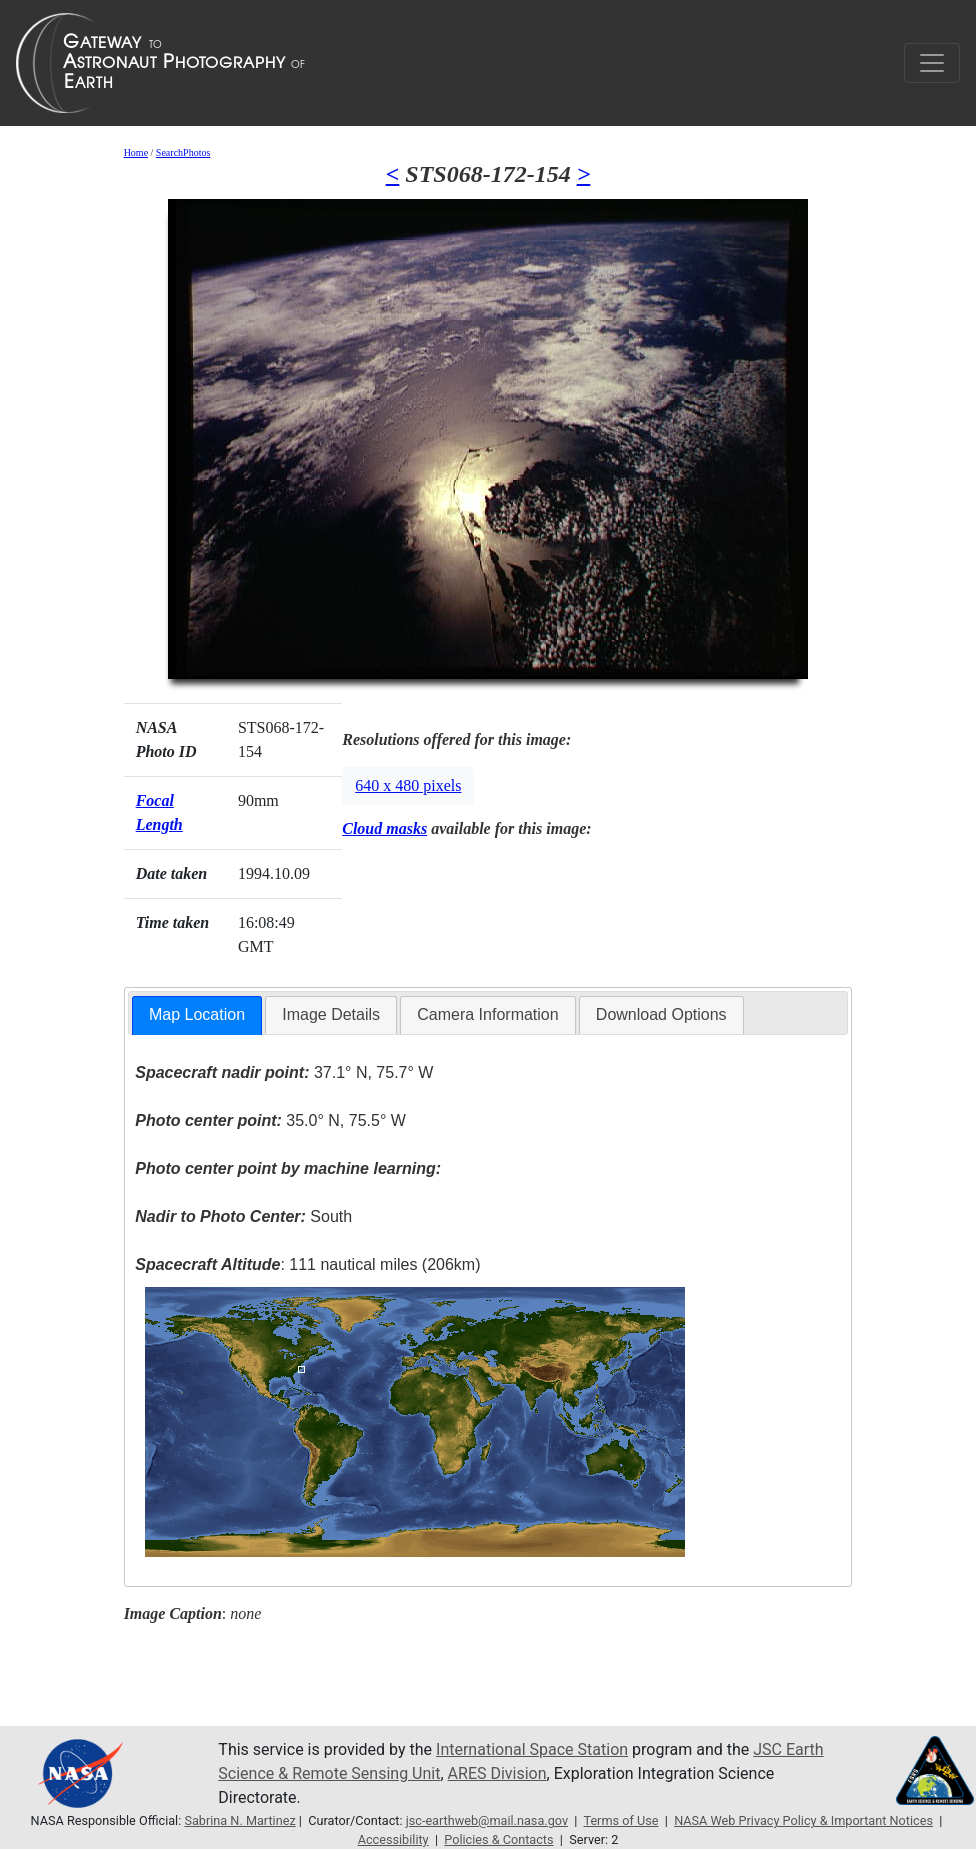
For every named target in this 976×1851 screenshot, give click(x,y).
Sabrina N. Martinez (239, 1820)
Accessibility (393, 1839)
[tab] (197, 1015)
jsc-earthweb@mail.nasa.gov (487, 1820)
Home (136, 152)
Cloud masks (384, 828)
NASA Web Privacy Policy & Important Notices (803, 1820)
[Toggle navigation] (932, 63)
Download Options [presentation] (661, 1014)
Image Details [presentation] (331, 1014)
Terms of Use (620, 1820)
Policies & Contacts (498, 1839)
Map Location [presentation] (197, 1014)
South (243, 1216)
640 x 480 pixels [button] (408, 785)
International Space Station (532, 1749)
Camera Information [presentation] (487, 1014)
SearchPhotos (183, 152)
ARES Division (497, 1773)
